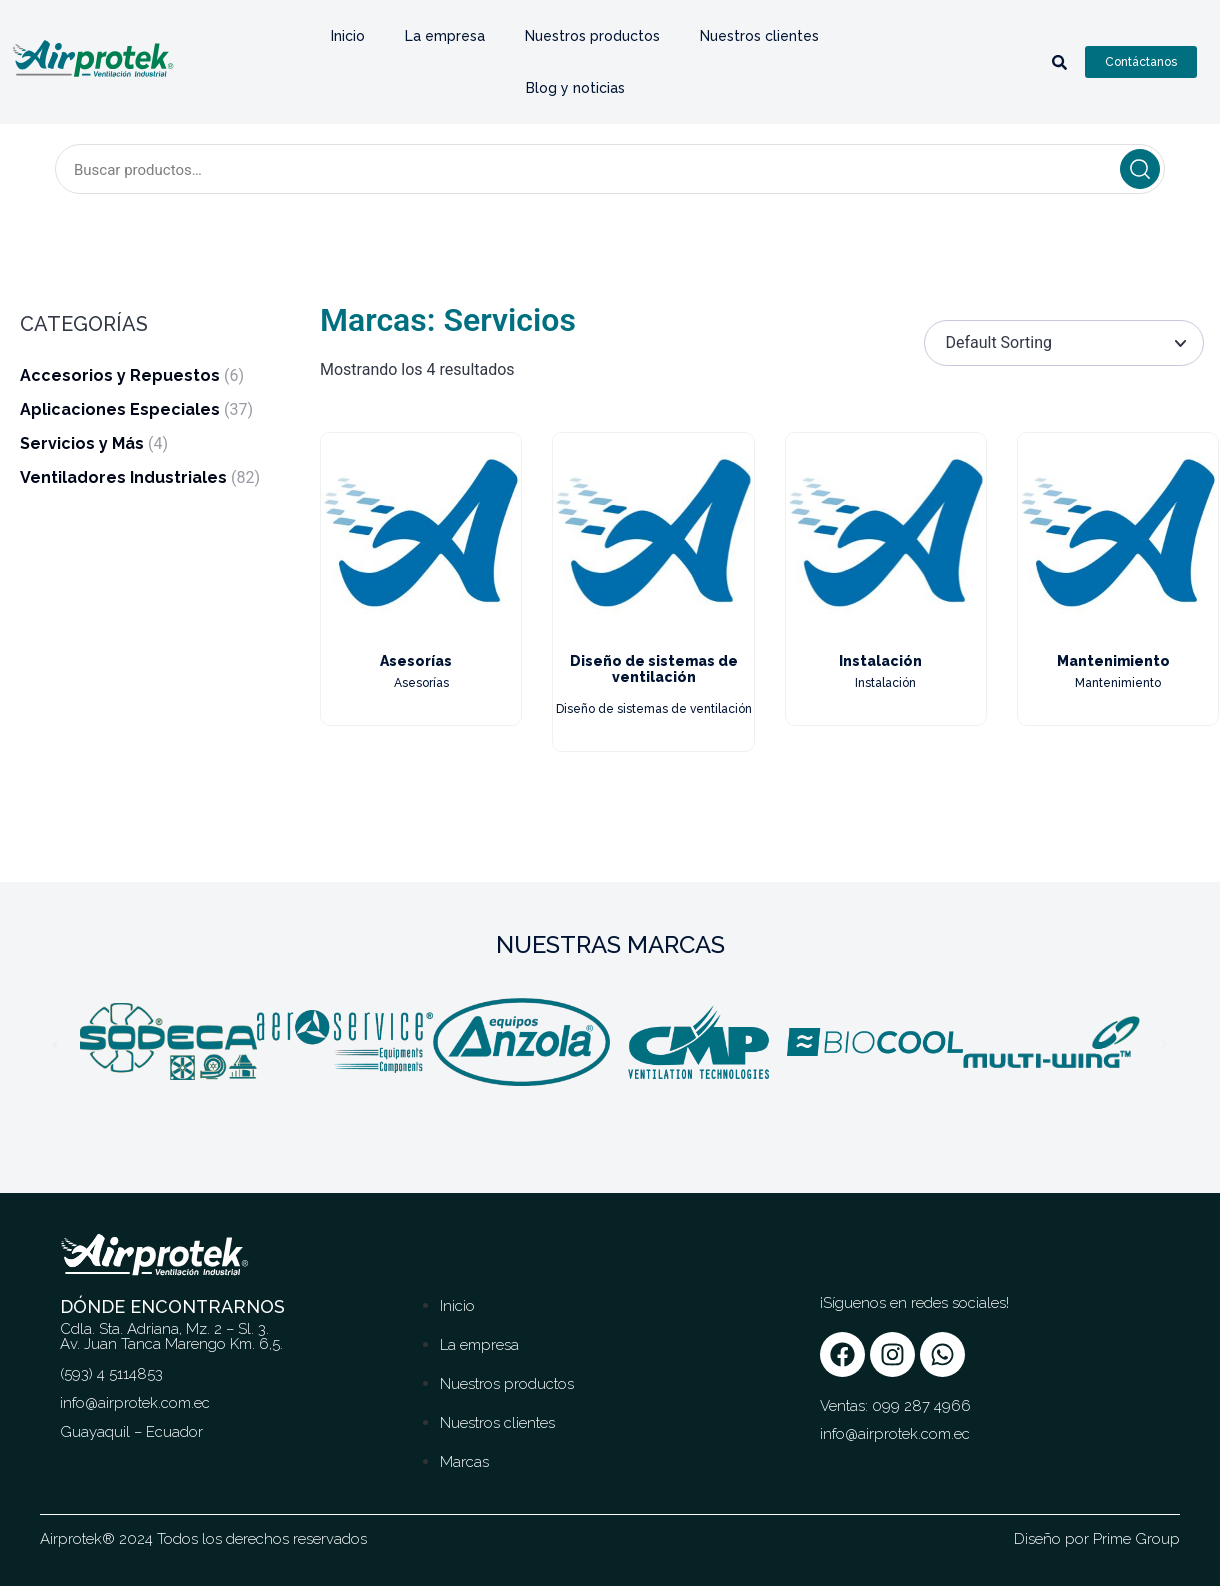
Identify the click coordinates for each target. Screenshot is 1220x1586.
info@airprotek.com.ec (895, 1434)
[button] (55, 1045)
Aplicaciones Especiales (120, 409)
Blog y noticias (575, 88)
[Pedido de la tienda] (1064, 343)
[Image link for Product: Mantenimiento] (1118, 533)
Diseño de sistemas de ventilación (654, 669)
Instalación (880, 661)
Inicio (348, 36)
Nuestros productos (592, 36)
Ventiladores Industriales (123, 477)
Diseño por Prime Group (1097, 1539)
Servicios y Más (82, 443)
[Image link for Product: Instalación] (886, 533)
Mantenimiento (1113, 661)
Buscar (1140, 169)
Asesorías (416, 661)
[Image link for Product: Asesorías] (421, 533)
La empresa (445, 36)
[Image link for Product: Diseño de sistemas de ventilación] (653, 533)
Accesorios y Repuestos (120, 375)
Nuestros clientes (759, 36)
